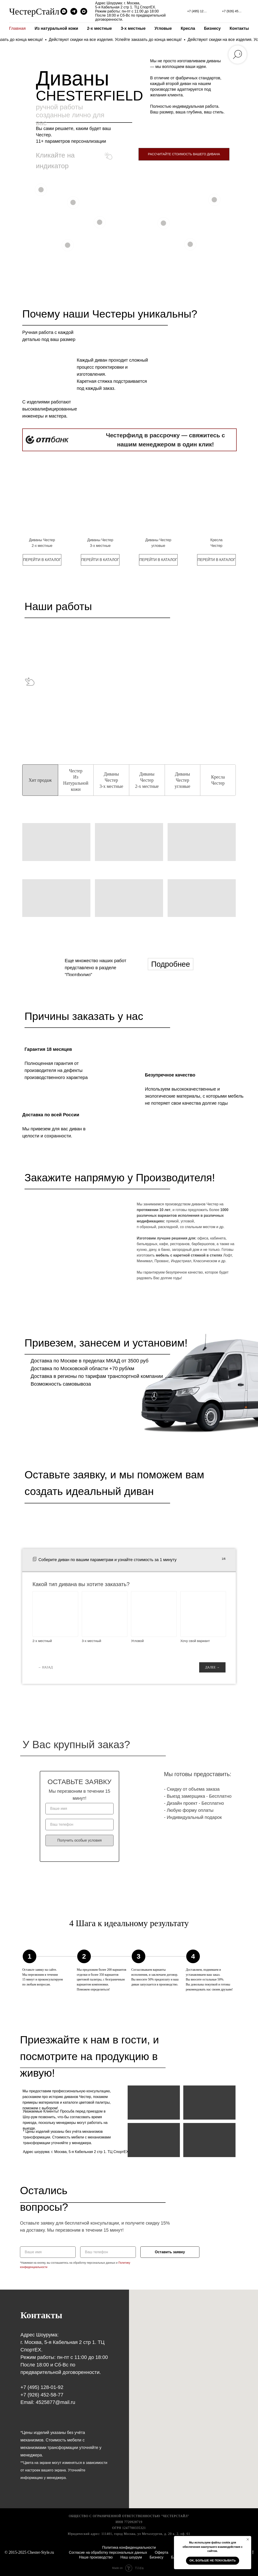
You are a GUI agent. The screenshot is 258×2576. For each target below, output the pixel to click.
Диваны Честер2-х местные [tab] (147, 780)
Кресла (188, 28)
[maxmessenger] (83, 11)
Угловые (163, 28)
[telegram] (73, 11)
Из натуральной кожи (56, 28)
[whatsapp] (63, 11)
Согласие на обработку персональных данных (108, 2552)
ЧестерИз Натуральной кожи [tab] (75, 780)
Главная (17, 28)
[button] (73, 202)
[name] (79, 1808)
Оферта (161, 2552)
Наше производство (96, 2557)
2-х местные (99, 28)
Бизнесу (212, 28)
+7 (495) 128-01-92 (41, 2387)
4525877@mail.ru (55, 2402)
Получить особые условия (79, 1840)
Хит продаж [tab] (40, 780)
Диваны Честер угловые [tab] (182, 780)
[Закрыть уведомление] (248, 2539)
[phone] (79, 1824)
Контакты (239, 28)
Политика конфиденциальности (129, 2547)
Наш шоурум (131, 2557)
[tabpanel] (129, 870)
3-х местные (133, 28)
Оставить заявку (170, 2252)
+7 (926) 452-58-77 (41, 2395)
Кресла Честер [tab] (218, 780)
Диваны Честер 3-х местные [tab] (111, 780)
